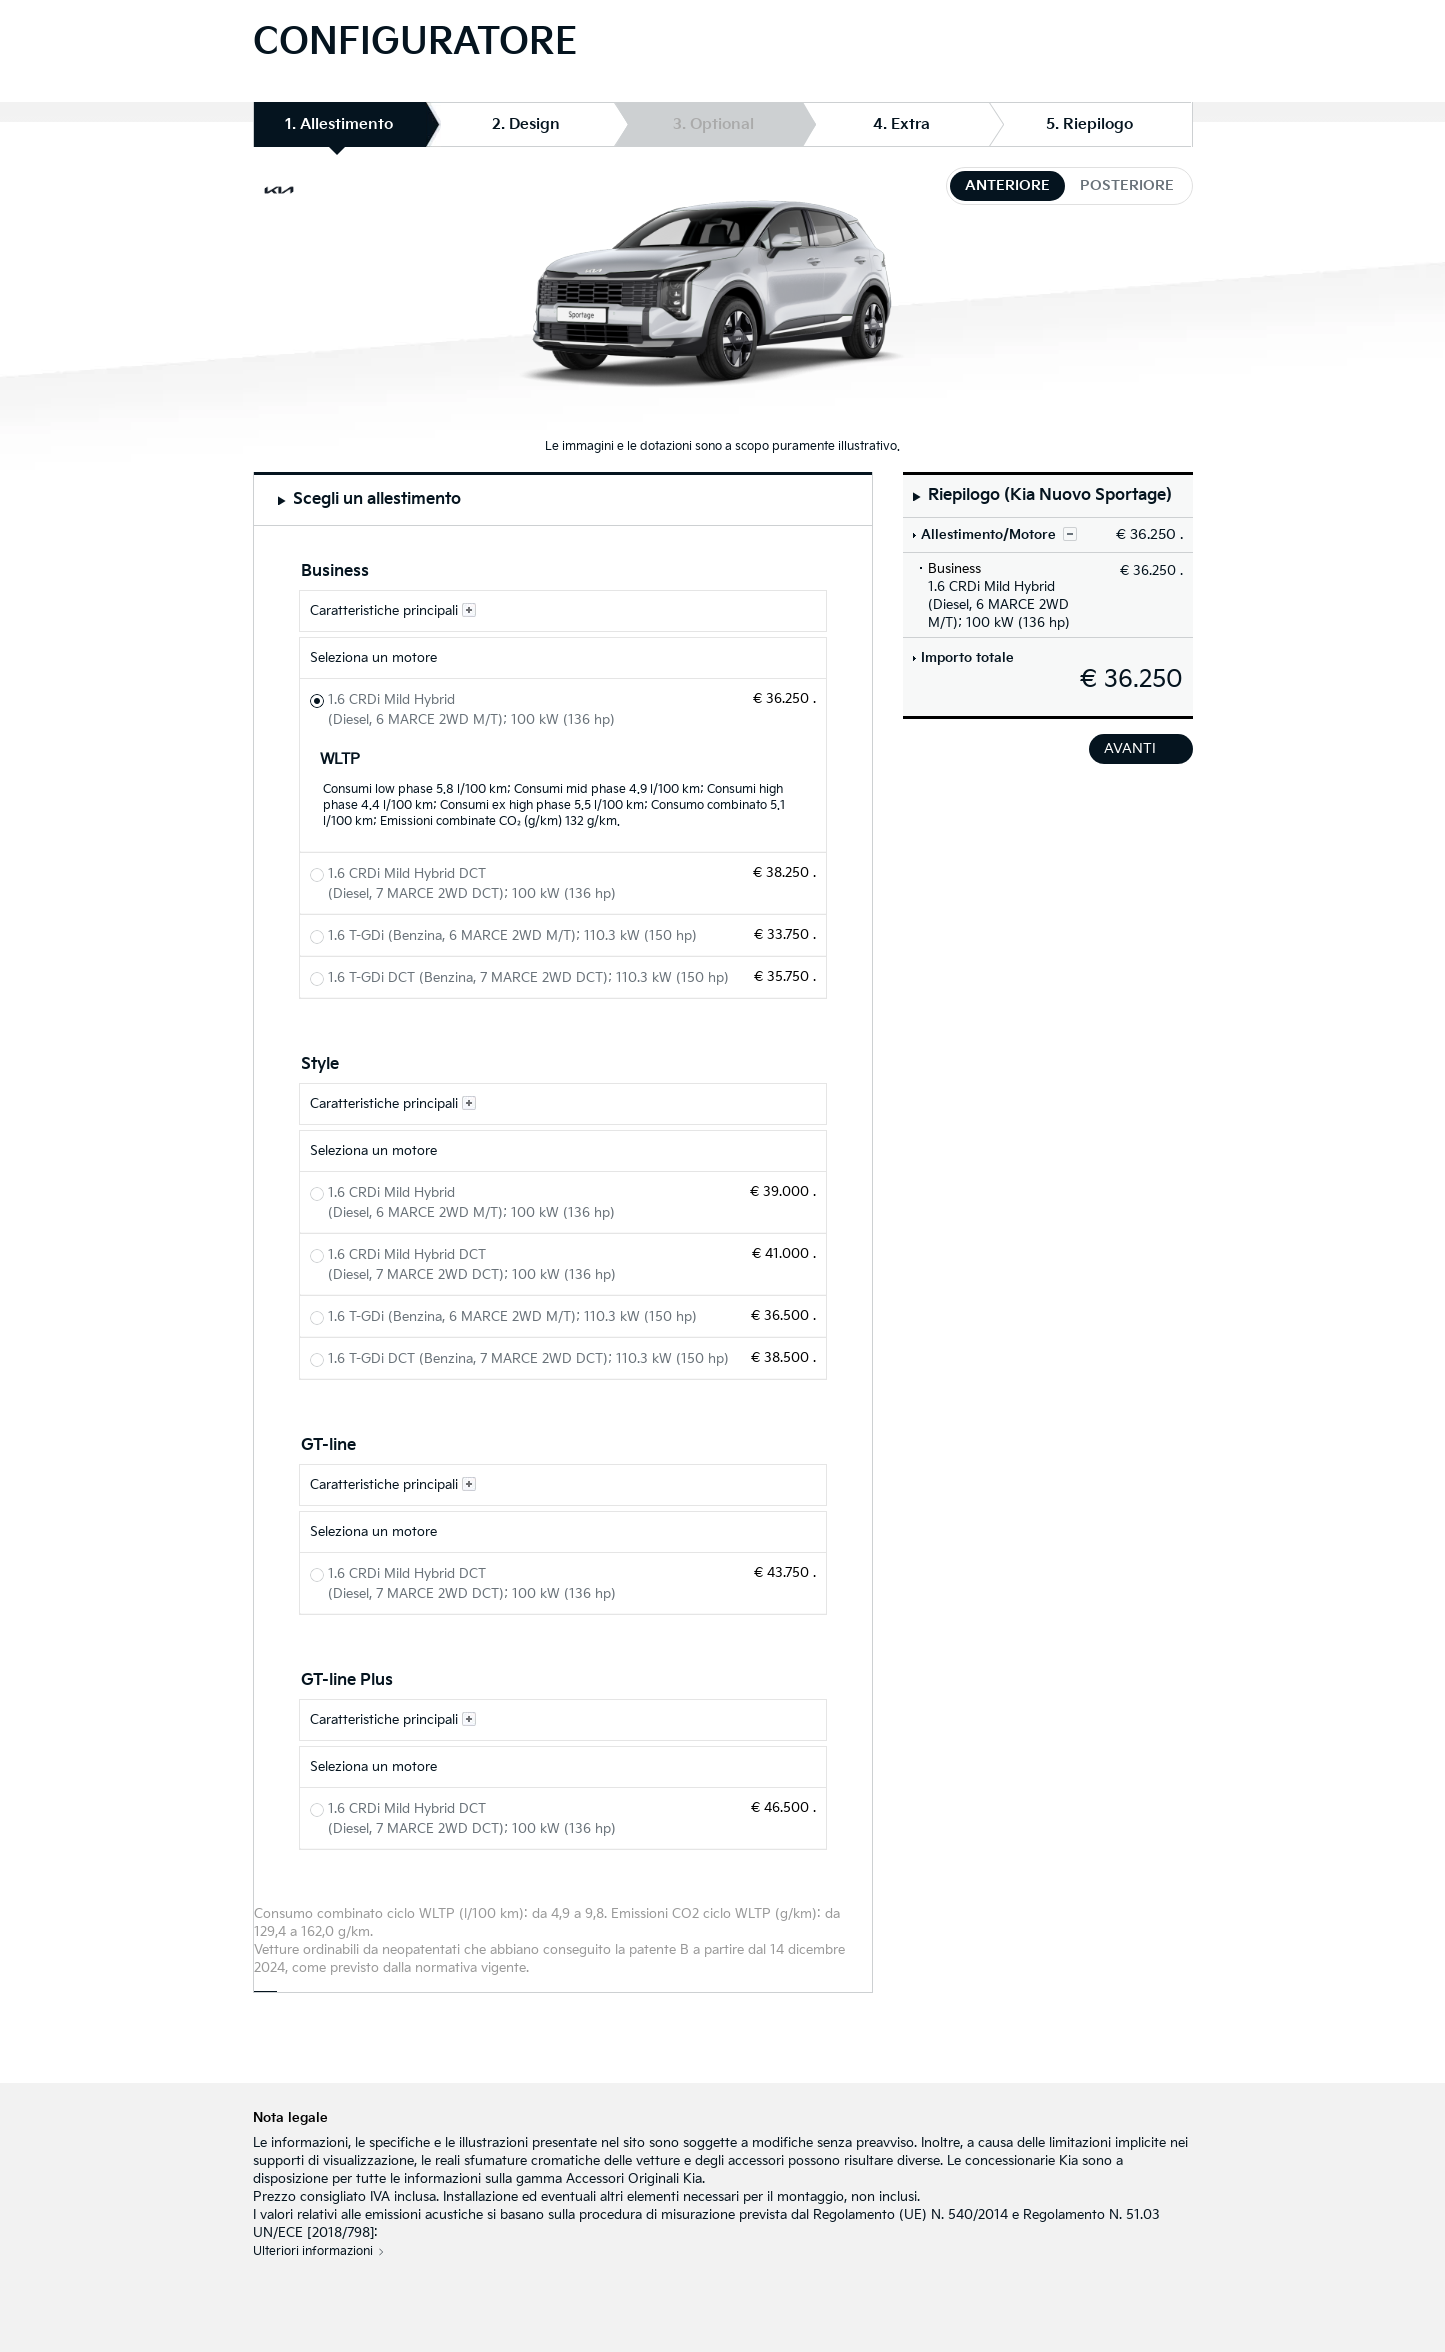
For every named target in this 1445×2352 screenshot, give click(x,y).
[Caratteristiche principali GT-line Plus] (563, 1720)
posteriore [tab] (1127, 185)
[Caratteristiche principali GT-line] (563, 1485)
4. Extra (901, 124)
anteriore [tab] (1007, 185)
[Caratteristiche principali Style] (563, 1104)
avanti (1130, 748)
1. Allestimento (339, 130)
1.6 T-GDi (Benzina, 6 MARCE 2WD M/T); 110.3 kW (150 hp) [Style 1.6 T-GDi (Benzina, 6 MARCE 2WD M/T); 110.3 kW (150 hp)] (512, 1317)
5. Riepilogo (1089, 124)
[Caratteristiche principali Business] (563, 611)
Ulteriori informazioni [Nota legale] (313, 2251)
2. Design (526, 124)
